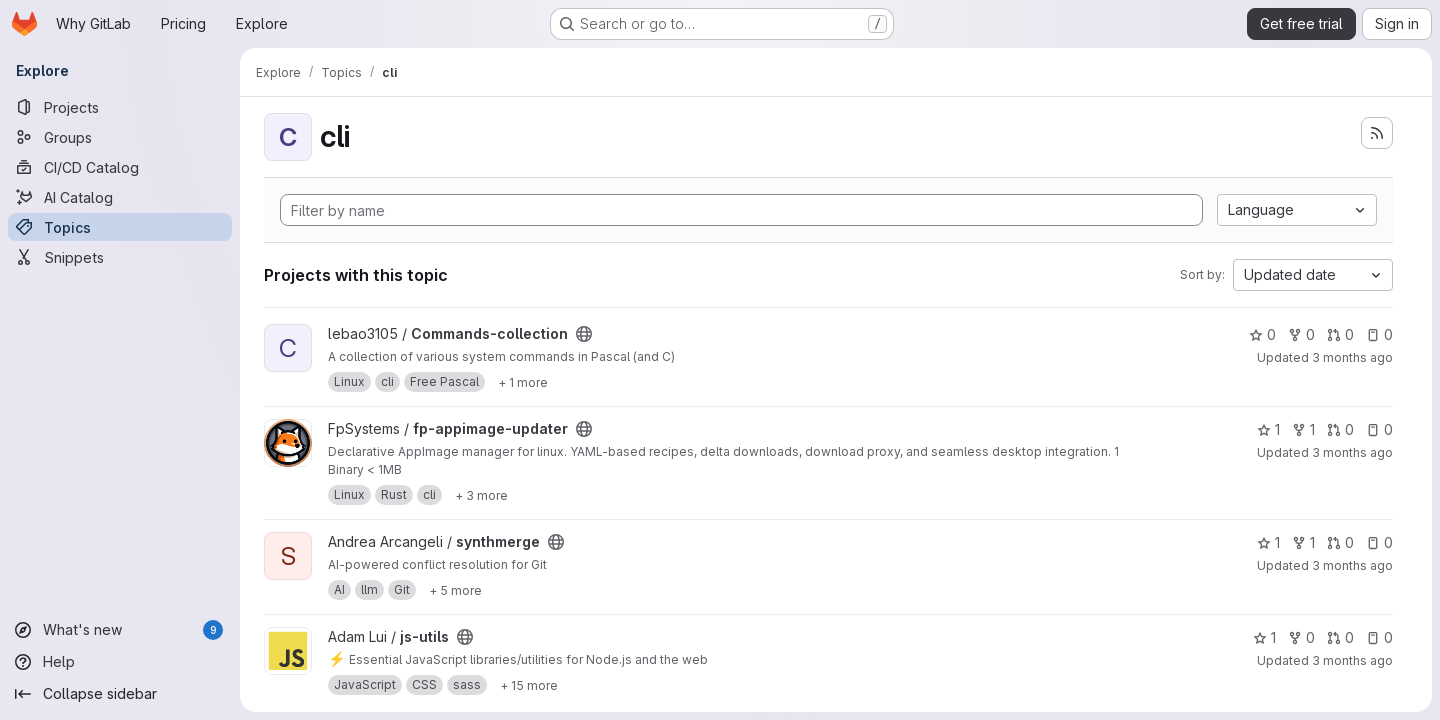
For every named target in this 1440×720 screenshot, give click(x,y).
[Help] (120, 662)
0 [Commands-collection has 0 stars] (1262, 334)
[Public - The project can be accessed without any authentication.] (584, 334)
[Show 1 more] (523, 382)
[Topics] (120, 227)
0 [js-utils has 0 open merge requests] (1340, 637)
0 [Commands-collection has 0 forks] (1301, 334)
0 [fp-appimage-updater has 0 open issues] (1379, 429)
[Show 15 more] (529, 685)
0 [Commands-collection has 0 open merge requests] (1340, 334)
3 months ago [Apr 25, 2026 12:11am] (1352, 660)
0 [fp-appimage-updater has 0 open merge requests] (1340, 429)
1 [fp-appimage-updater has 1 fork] (1303, 429)
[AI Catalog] (120, 197)
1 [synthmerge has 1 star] (1268, 542)
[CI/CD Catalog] (120, 167)
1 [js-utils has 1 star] (1264, 637)
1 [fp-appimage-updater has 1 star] (1268, 429)
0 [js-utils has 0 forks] (1301, 637)
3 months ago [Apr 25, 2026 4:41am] (1352, 357)
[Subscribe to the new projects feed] (1377, 133)
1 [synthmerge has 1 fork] (1303, 542)
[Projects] (120, 107)
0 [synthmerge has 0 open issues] (1379, 542)
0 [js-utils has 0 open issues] (1379, 637)
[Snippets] (120, 257)
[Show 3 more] (481, 495)
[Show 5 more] (455, 590)
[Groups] (120, 137)
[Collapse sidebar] (120, 694)
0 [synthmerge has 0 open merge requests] (1340, 542)
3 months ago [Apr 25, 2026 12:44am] (1352, 565)
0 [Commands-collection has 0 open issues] (1379, 334)
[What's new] (120, 630)
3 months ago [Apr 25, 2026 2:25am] (1352, 452)
